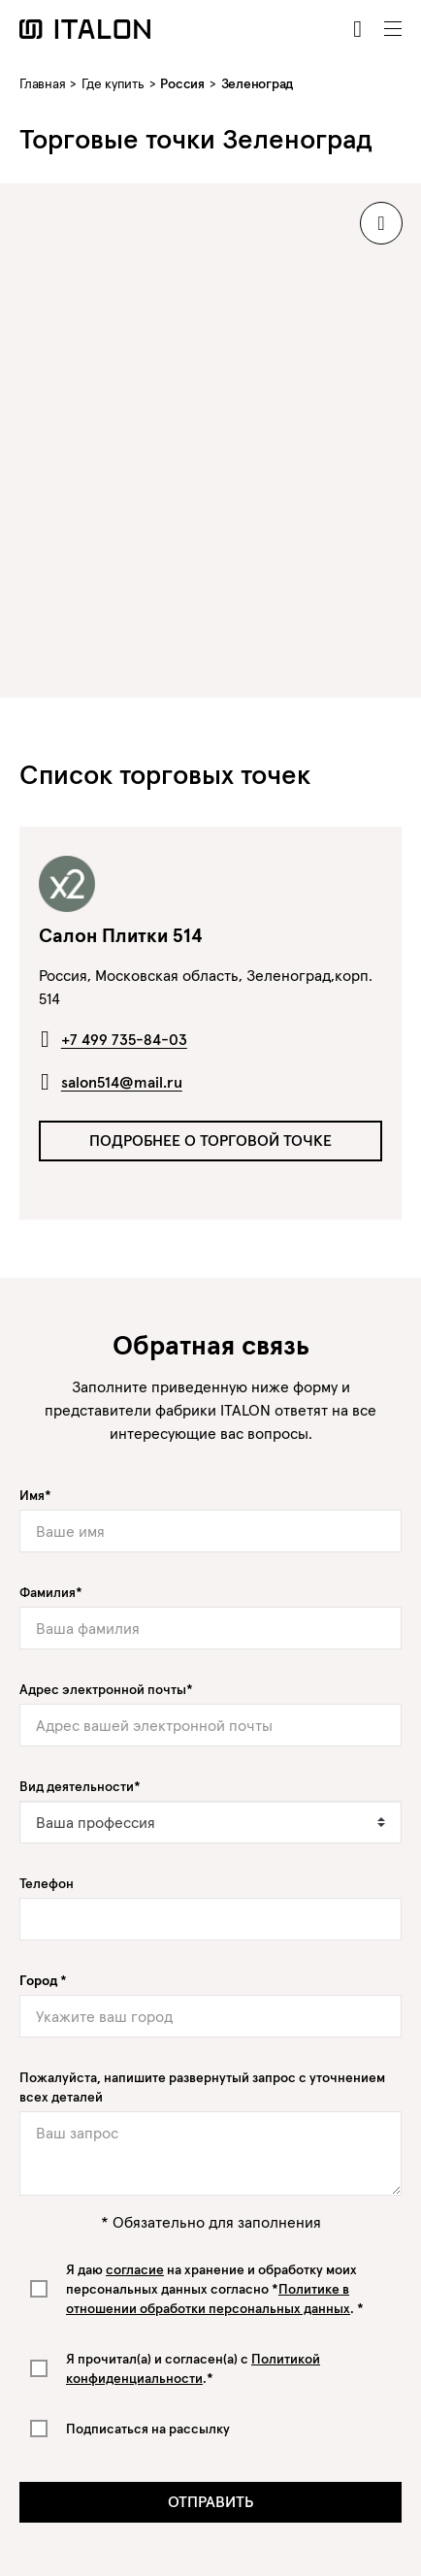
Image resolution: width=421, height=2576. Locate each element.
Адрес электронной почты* (106, 1689)
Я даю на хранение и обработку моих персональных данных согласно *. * (215, 2289)
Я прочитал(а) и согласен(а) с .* (193, 2368)
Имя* (35, 1495)
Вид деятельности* (80, 1786)
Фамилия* (50, 1592)
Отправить (210, 2501)
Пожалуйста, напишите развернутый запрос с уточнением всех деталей (202, 2087)
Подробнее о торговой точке (210, 1140)
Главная (42, 83)
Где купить (113, 83)
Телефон (46, 1883)
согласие (135, 2269)
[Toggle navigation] (392, 29)
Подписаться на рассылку (148, 2428)
